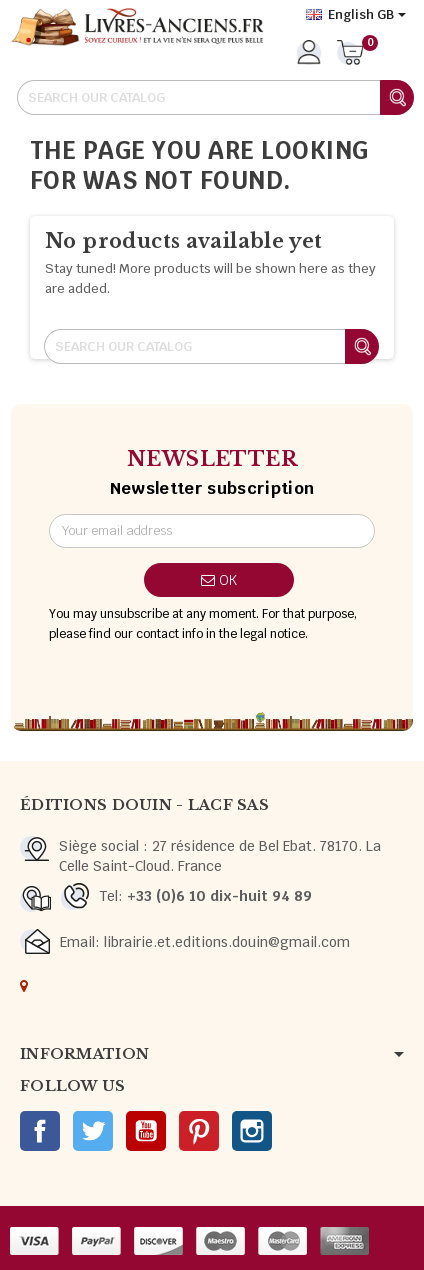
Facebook (40, 1131)
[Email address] (212, 531)
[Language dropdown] (356, 15)
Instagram (252, 1131)
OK (219, 580)
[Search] (215, 97)
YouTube (146, 1131)
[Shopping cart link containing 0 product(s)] (350, 54)
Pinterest (199, 1131)
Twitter (93, 1131)
